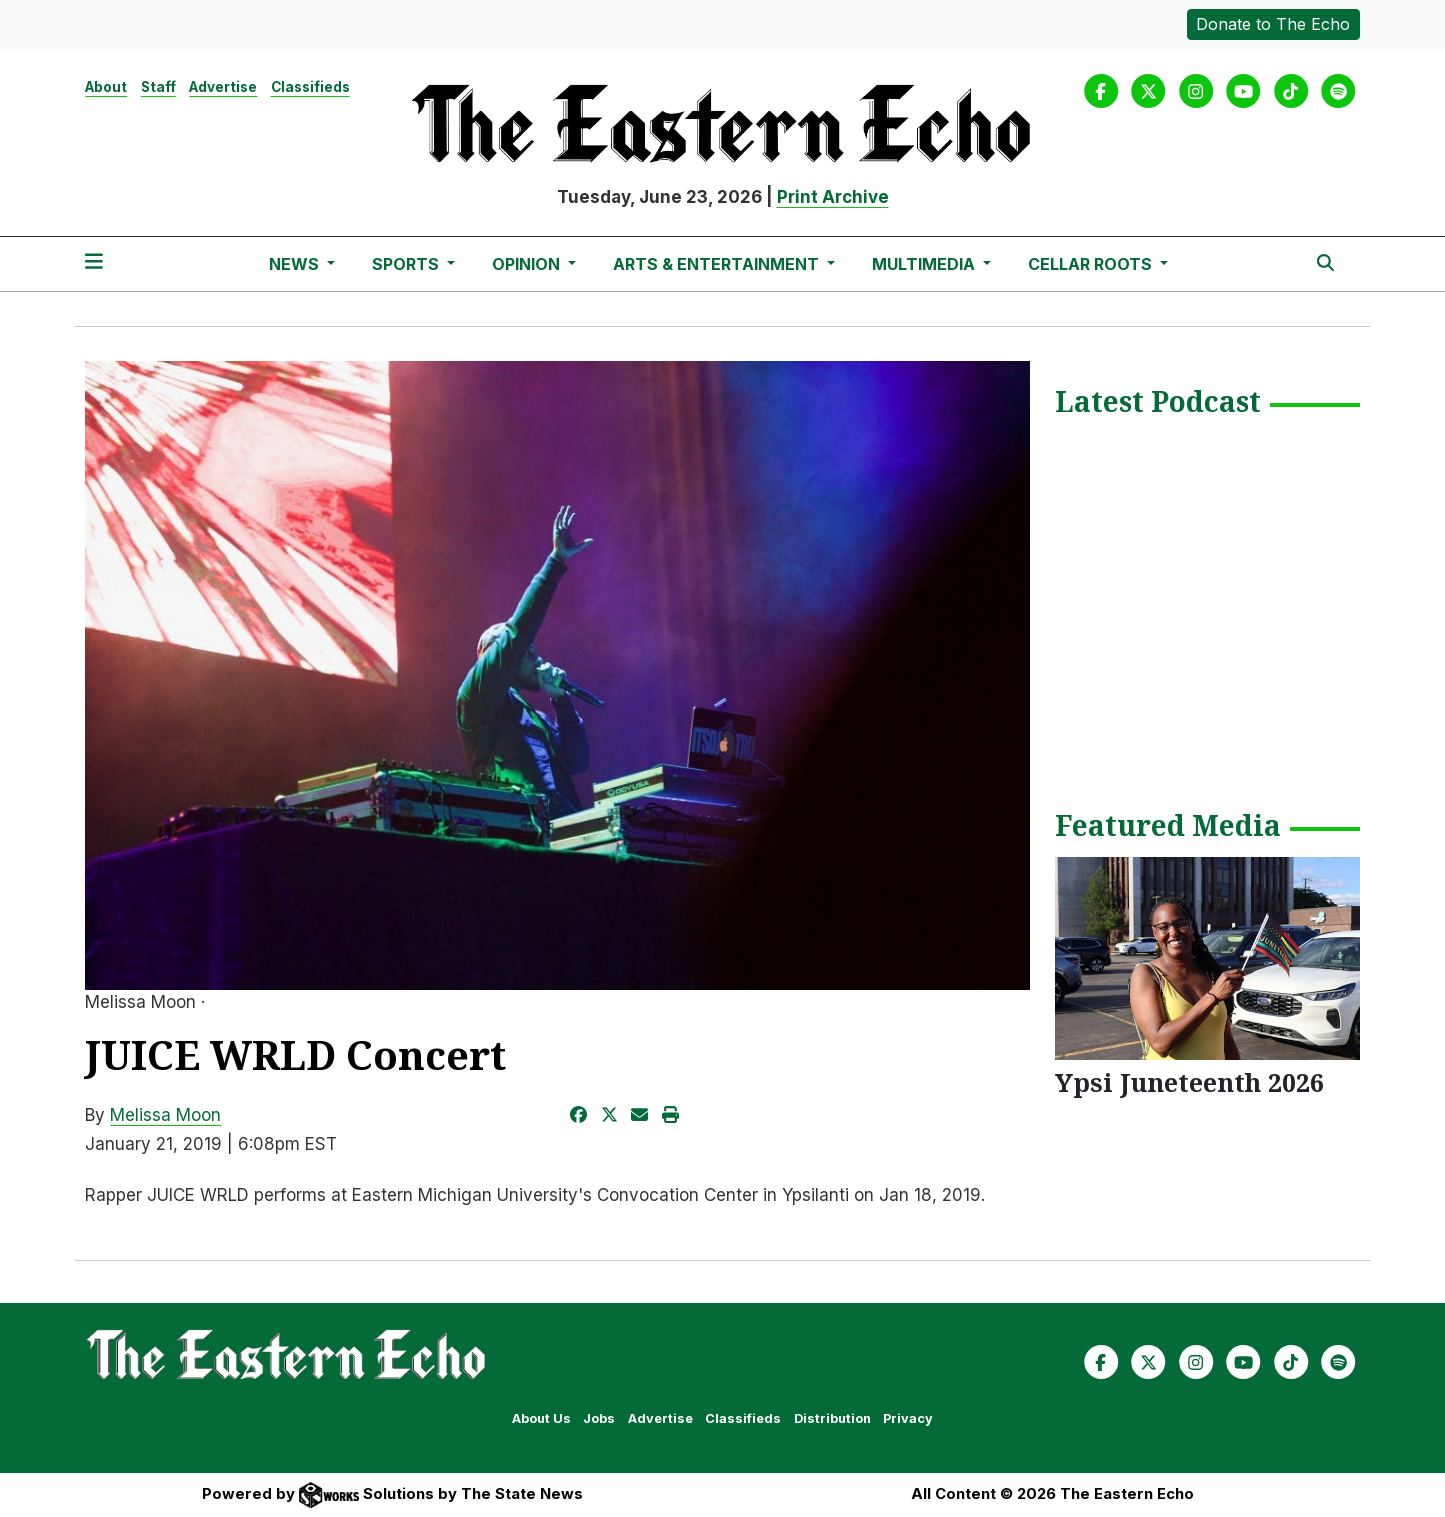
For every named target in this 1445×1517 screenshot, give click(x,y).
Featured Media (1168, 827)
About (106, 87)
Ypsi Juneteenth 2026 (1189, 1082)
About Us (541, 1418)
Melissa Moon (165, 1115)
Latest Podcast (1158, 403)
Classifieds (310, 87)
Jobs (599, 1418)
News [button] (296, 264)
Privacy (908, 1418)
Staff (158, 87)
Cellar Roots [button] (1092, 264)
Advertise (223, 87)
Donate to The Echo (1273, 24)
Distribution (832, 1418)
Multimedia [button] (925, 264)
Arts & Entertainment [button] (718, 264)
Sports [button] (407, 264)
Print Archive (833, 197)
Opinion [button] (528, 264)
